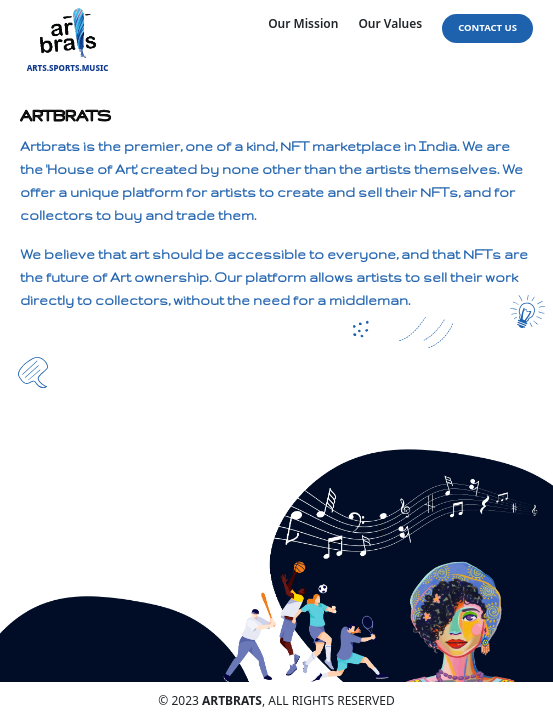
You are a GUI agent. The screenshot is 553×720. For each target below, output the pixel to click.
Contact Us (487, 27)
